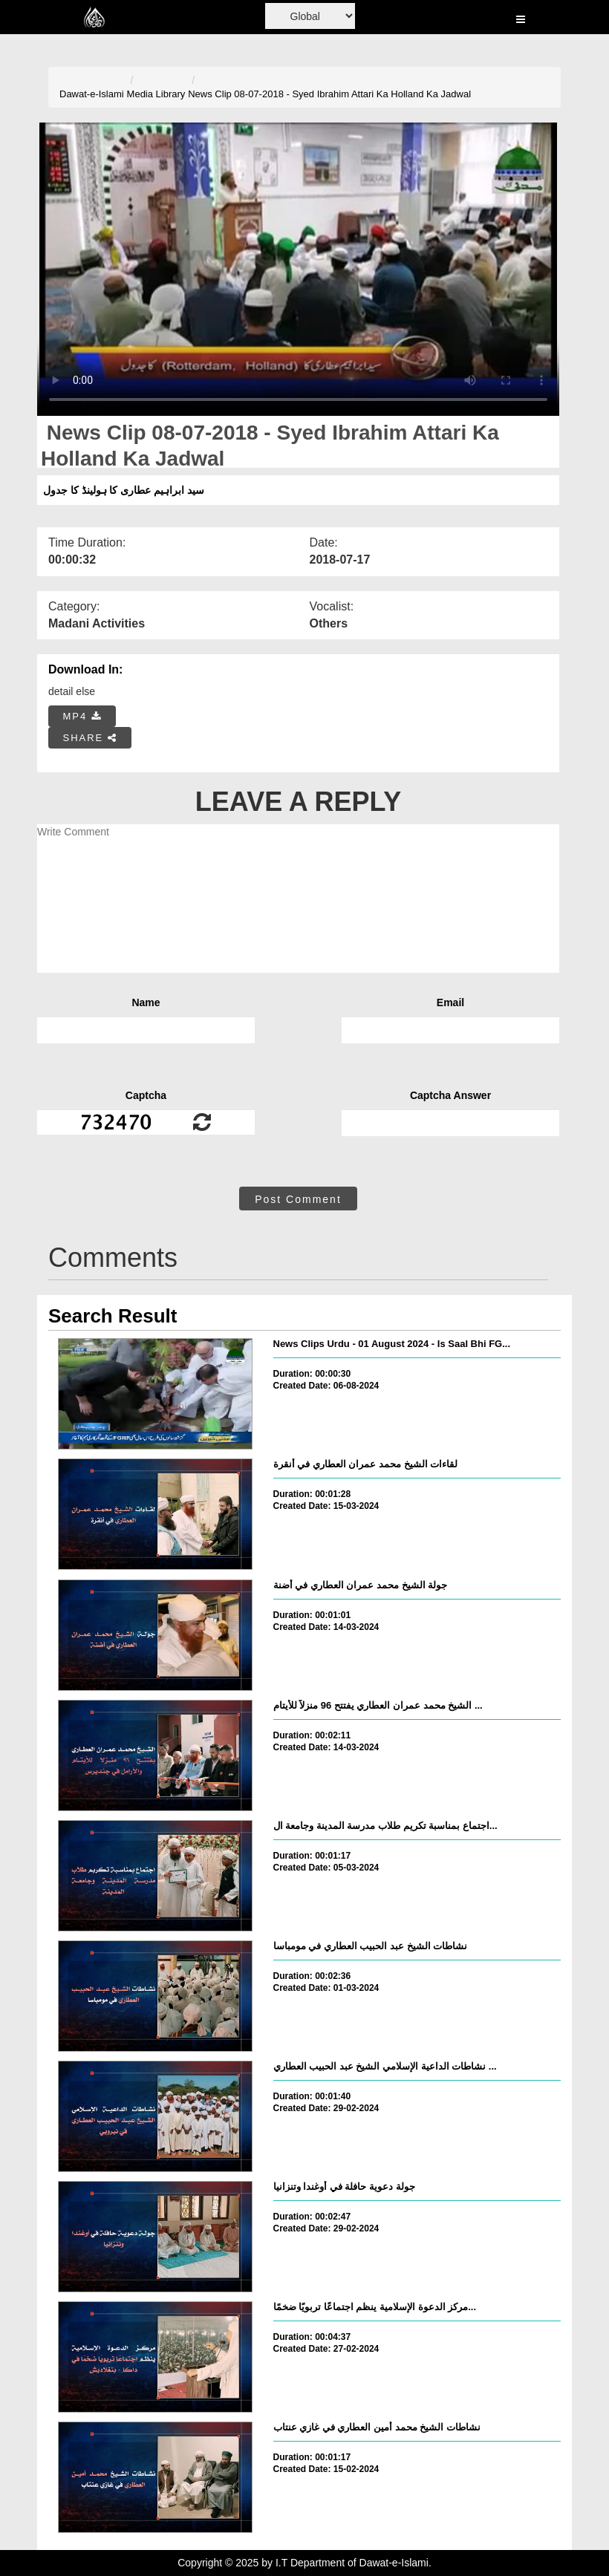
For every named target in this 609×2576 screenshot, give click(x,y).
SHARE (90, 737)
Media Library (156, 94)
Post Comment (298, 1199)
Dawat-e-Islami (91, 94)
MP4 (82, 716)
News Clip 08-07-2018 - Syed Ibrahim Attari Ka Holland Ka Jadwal (329, 94)
